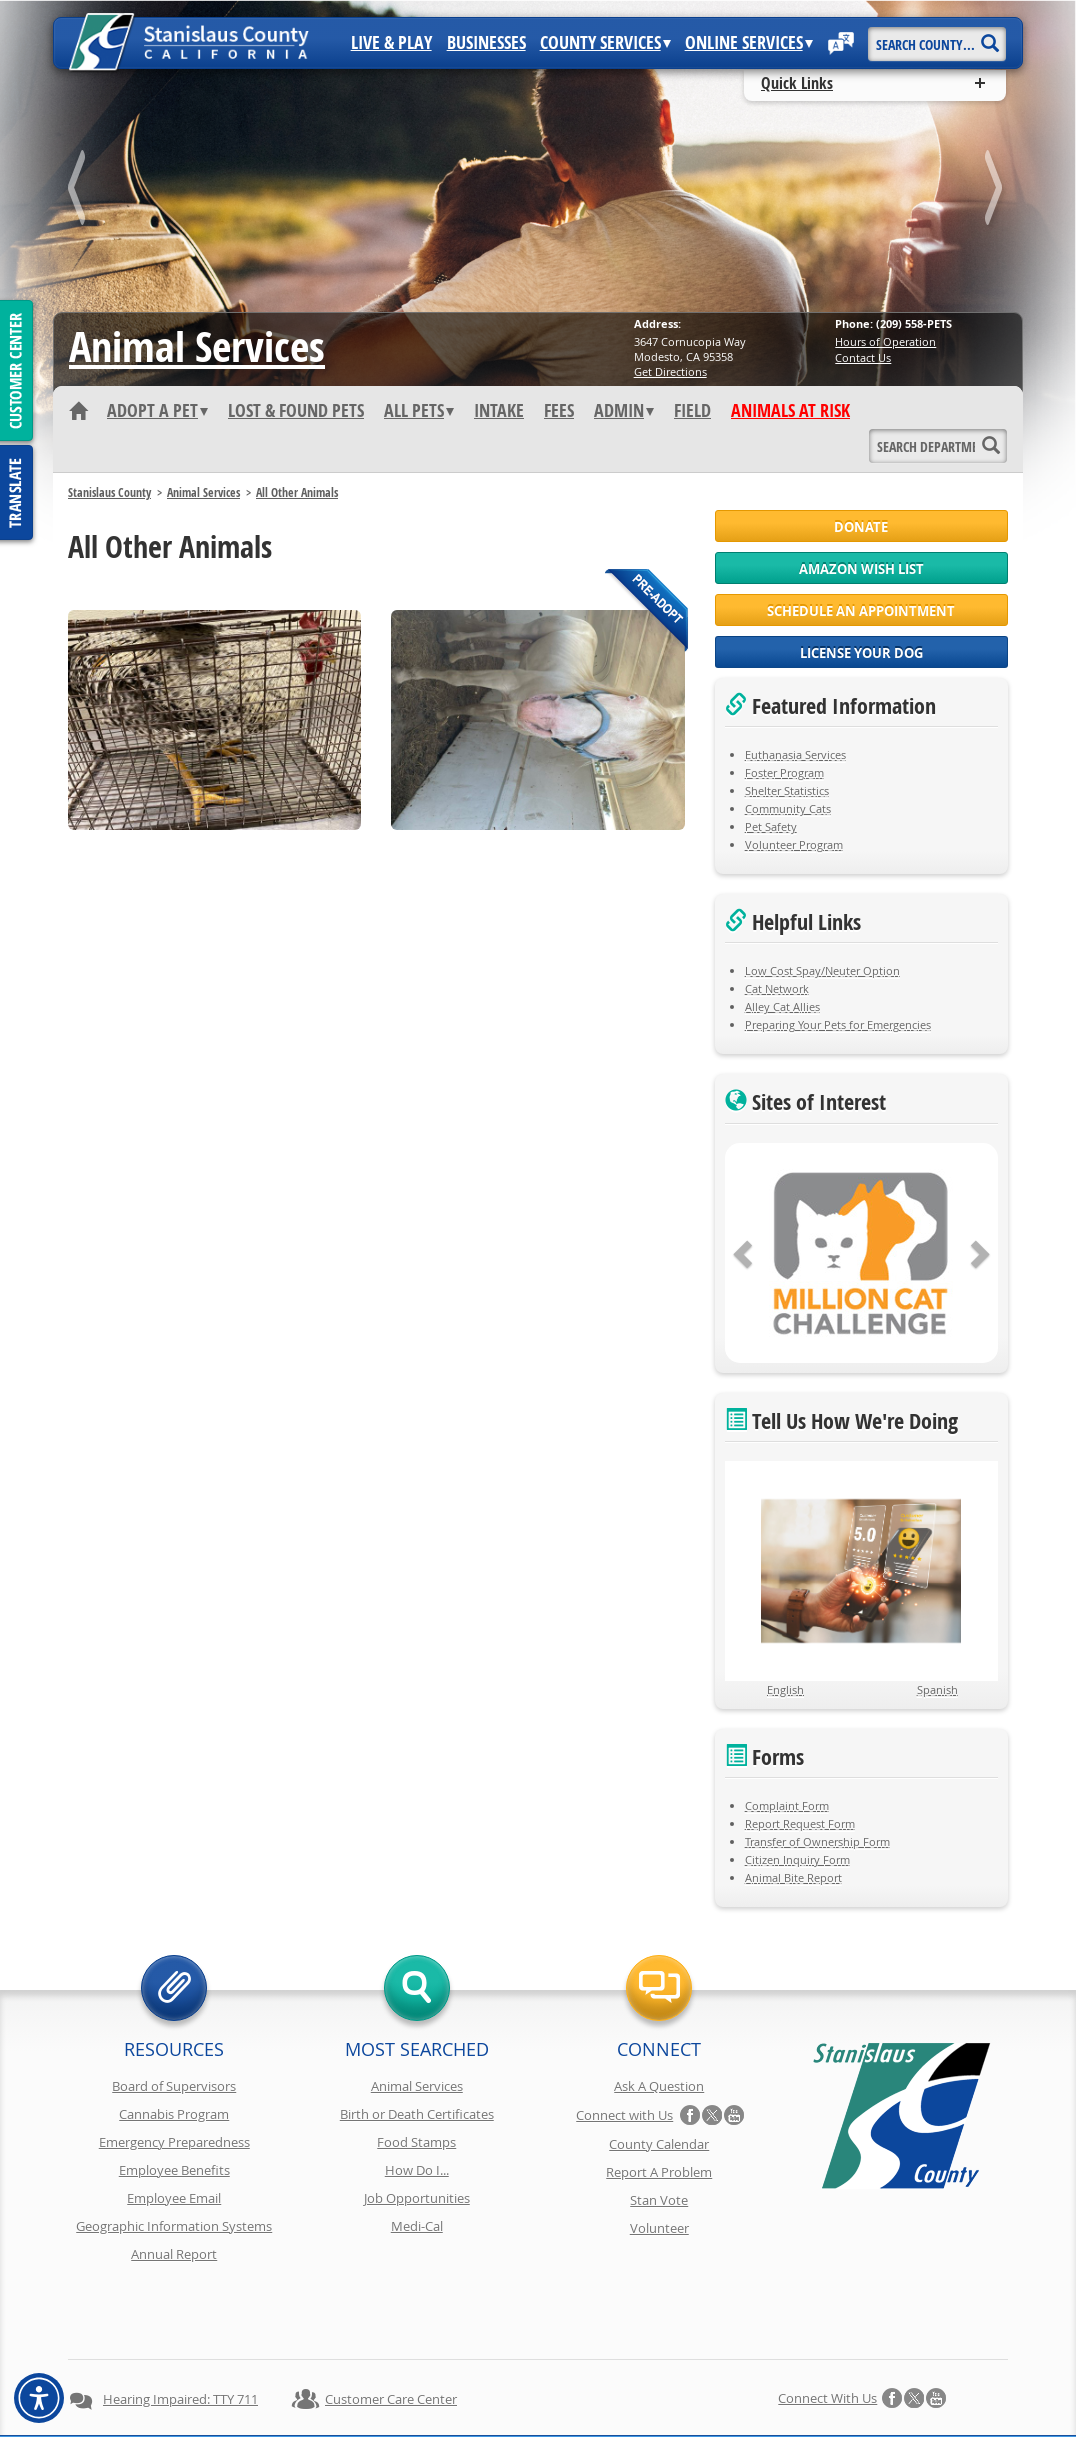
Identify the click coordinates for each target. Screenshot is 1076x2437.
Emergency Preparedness (174, 2142)
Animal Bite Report (793, 1877)
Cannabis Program (174, 2114)
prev (80, 191)
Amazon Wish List (861, 569)
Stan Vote (659, 2200)
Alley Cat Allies (782, 1006)
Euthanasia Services (795, 754)
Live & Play (391, 43)
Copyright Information (391, 2385)
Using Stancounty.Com (720, 2385)
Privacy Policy (266, 2385)
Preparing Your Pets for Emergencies (838, 1024)
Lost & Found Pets (296, 411)
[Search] (989, 36)
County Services (605, 43)
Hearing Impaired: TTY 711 (180, 2328)
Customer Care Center (391, 2328)
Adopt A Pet (157, 411)
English (785, 1689)
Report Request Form (800, 1823)
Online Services (749, 43)
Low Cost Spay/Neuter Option (822, 970)
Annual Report (174, 2254)
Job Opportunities (417, 2198)
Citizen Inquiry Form (797, 1859)
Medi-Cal (417, 2226)
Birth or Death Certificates (417, 2114)
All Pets (419, 411)
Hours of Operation (885, 341)
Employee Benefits (174, 2170)
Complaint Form (787, 1805)
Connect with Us (624, 2115)
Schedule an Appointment (861, 611)
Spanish (937, 1689)
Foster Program (784, 772)
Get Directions (670, 371)
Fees (559, 411)
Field (692, 411)
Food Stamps (416, 2142)
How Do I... (417, 2170)
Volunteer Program (794, 844)
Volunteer (659, 2228)
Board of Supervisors (174, 2086)
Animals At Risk (790, 411)
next (996, 191)
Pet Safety (771, 826)
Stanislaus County (109, 492)
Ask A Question (659, 2086)
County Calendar (659, 2144)
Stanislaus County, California (557, 2418)
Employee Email (174, 2198)
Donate (861, 527)
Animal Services (197, 346)
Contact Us (863, 357)
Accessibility (598, 2385)
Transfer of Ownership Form (817, 1841)
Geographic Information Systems (174, 2226)
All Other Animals (297, 492)
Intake (499, 411)
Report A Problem (659, 2172)
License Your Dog (861, 653)
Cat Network (777, 988)
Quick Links (797, 83)
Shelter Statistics (787, 790)
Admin (624, 411)
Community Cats (788, 808)
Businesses (486, 43)
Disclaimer (508, 2385)
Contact (830, 2385)
